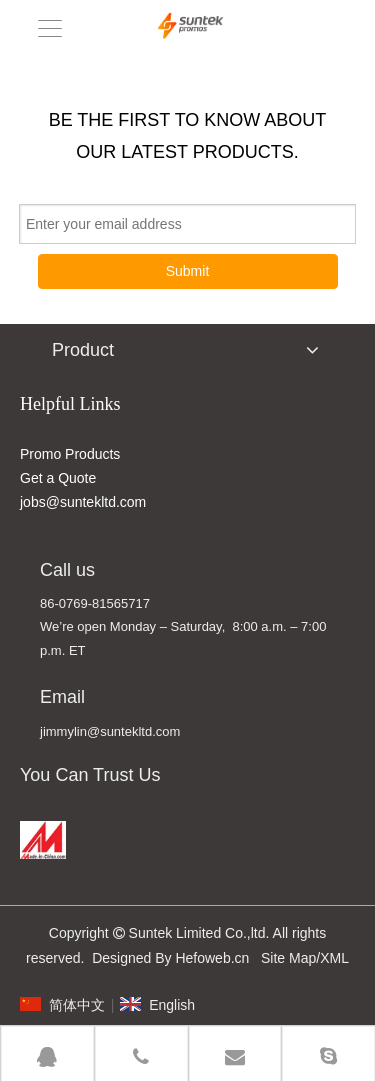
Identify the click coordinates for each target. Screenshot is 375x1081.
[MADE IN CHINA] (43, 840)
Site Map (288, 958)
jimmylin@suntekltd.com (110, 731)
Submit (188, 271)
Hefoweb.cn (212, 958)
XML (334, 958)
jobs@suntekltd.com (83, 502)
